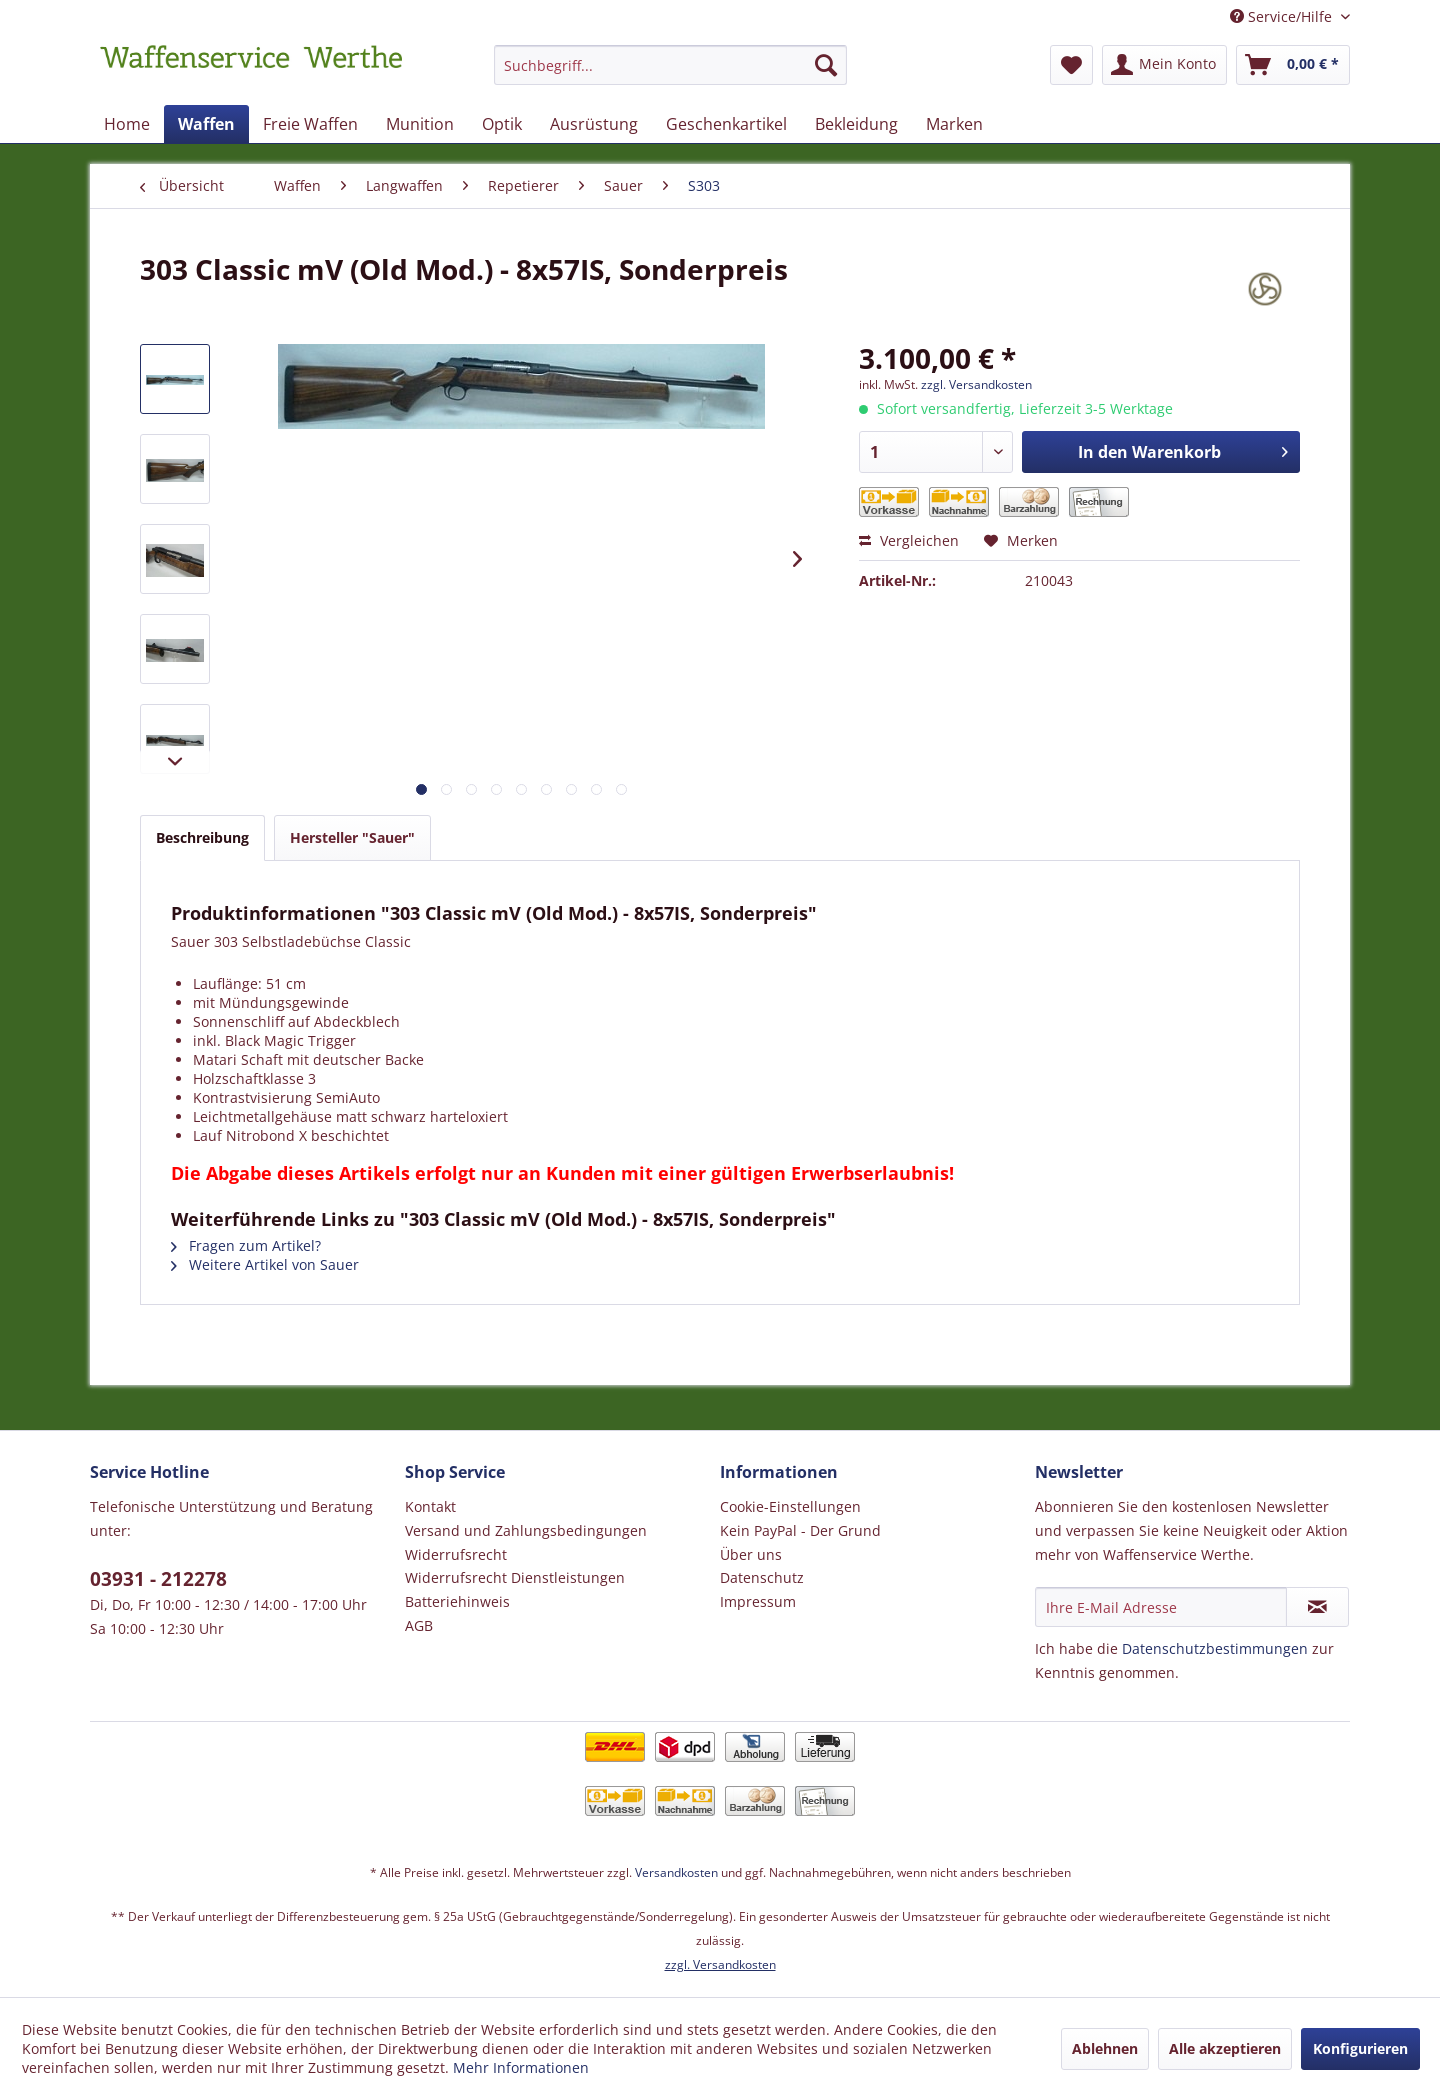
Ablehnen (1105, 2048)
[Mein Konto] (1164, 65)
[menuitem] (670, 74)
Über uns (751, 1554)
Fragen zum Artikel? (246, 1245)
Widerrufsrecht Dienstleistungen (515, 1577)
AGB (419, 1625)
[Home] (127, 124)
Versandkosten (676, 1872)
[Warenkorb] (1293, 65)
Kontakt (430, 1506)
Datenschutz (762, 1577)
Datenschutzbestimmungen (1215, 1648)
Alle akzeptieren (1225, 2048)
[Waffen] (206, 124)
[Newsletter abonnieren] (1317, 1607)
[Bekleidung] (856, 124)
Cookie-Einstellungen (790, 1506)
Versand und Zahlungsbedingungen (526, 1530)
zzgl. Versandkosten (976, 384)
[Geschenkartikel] (726, 124)
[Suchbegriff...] (670, 65)
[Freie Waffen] (310, 124)
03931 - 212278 (158, 1579)
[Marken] (954, 124)
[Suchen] (826, 65)
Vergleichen (909, 540)
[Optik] (502, 124)
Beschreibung (202, 837)
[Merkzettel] (1071, 65)
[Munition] (420, 124)
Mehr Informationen (521, 2067)
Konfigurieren (1360, 2048)
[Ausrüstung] (594, 124)
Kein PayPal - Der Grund (800, 1530)
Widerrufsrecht (456, 1554)
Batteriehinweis (457, 1601)
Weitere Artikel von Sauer (265, 1264)
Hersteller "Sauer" (352, 837)
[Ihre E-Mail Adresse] (1161, 1607)
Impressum (758, 1601)
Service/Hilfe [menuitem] (1283, 16)
